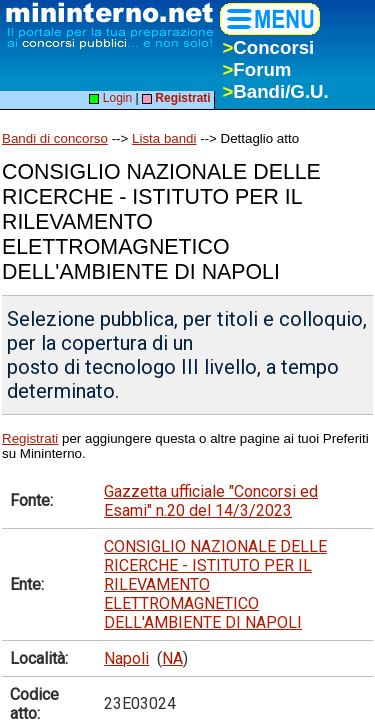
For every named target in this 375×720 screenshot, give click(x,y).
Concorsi (268, 47)
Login (110, 98)
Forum (256, 69)
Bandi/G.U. (275, 91)
